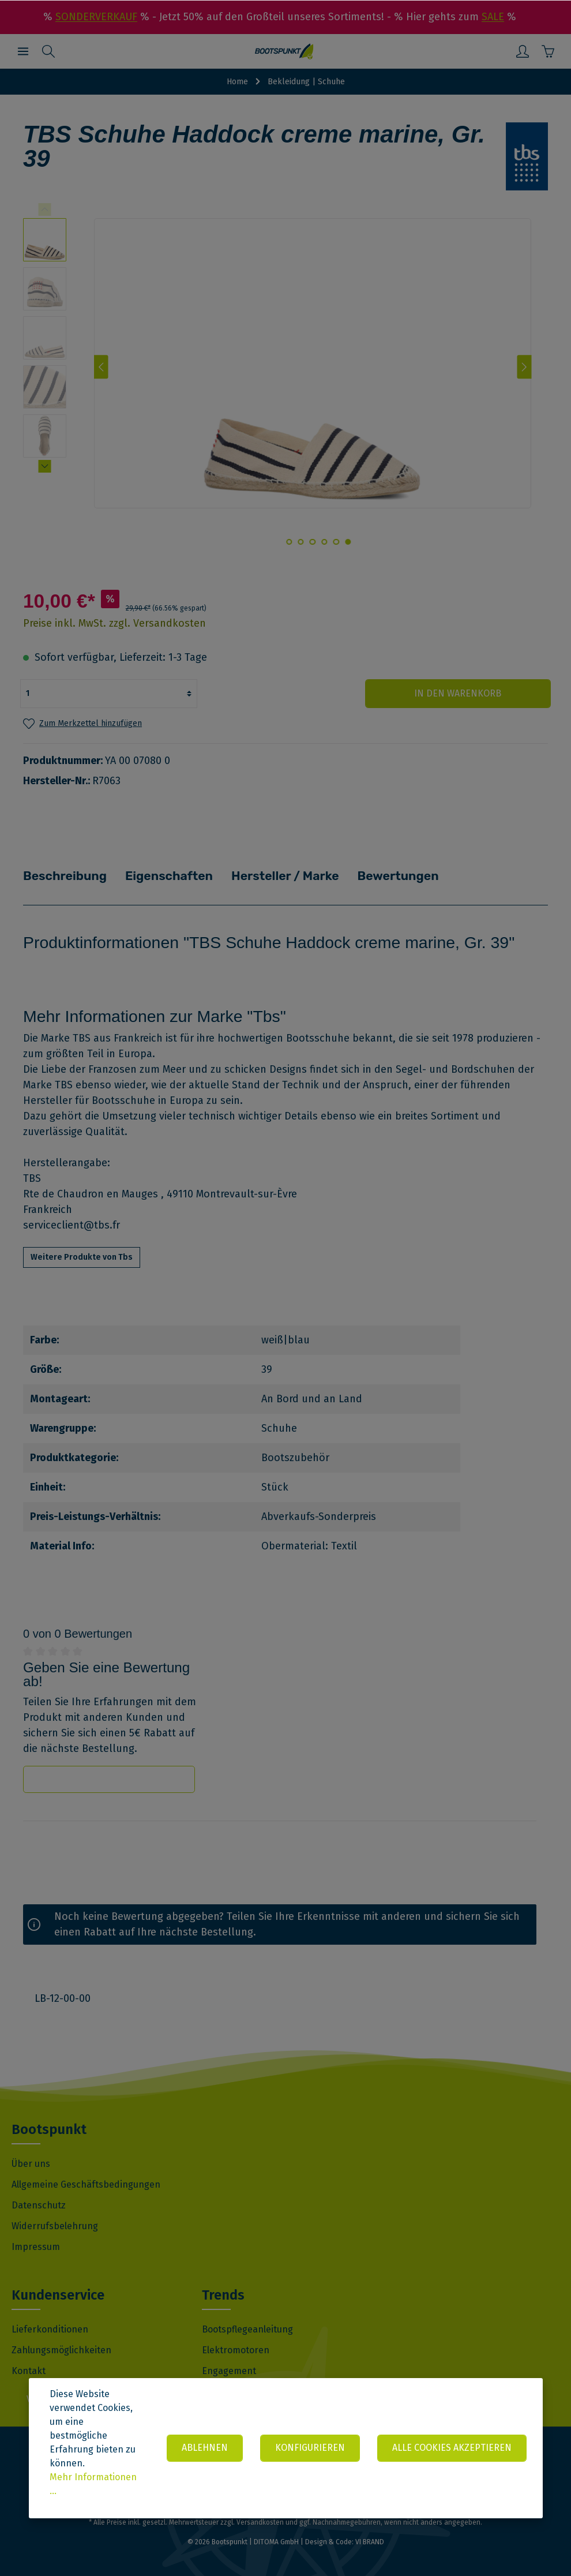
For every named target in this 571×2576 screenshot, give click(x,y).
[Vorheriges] (101, 367)
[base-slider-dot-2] (336, 542)
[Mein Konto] (522, 51)
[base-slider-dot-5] (301, 542)
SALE (493, 16)
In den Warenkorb (481, 693)
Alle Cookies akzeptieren (452, 2447)
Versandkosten (260, 2521)
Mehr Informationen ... (93, 2484)
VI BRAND (369, 2541)
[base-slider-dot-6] (289, 542)
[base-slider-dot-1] (348, 542)
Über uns (31, 2162)
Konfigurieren (309, 2447)
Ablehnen (202, 2447)
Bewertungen (375, 875)
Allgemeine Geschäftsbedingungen (86, 2183)
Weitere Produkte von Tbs (82, 1256)
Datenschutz (39, 2204)
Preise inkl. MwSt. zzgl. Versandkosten (114, 623)
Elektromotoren (235, 2348)
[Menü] (23, 51)
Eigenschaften (159, 875)
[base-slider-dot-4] (312, 542)
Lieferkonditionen (50, 2328)
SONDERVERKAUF (96, 16)
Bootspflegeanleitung (247, 2328)
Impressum (36, 2245)
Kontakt (29, 2369)
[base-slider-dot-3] (324, 542)
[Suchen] (48, 51)
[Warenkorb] (547, 51)
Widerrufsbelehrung (55, 2224)
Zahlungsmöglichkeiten (61, 2348)
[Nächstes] (524, 367)
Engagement (229, 2369)
